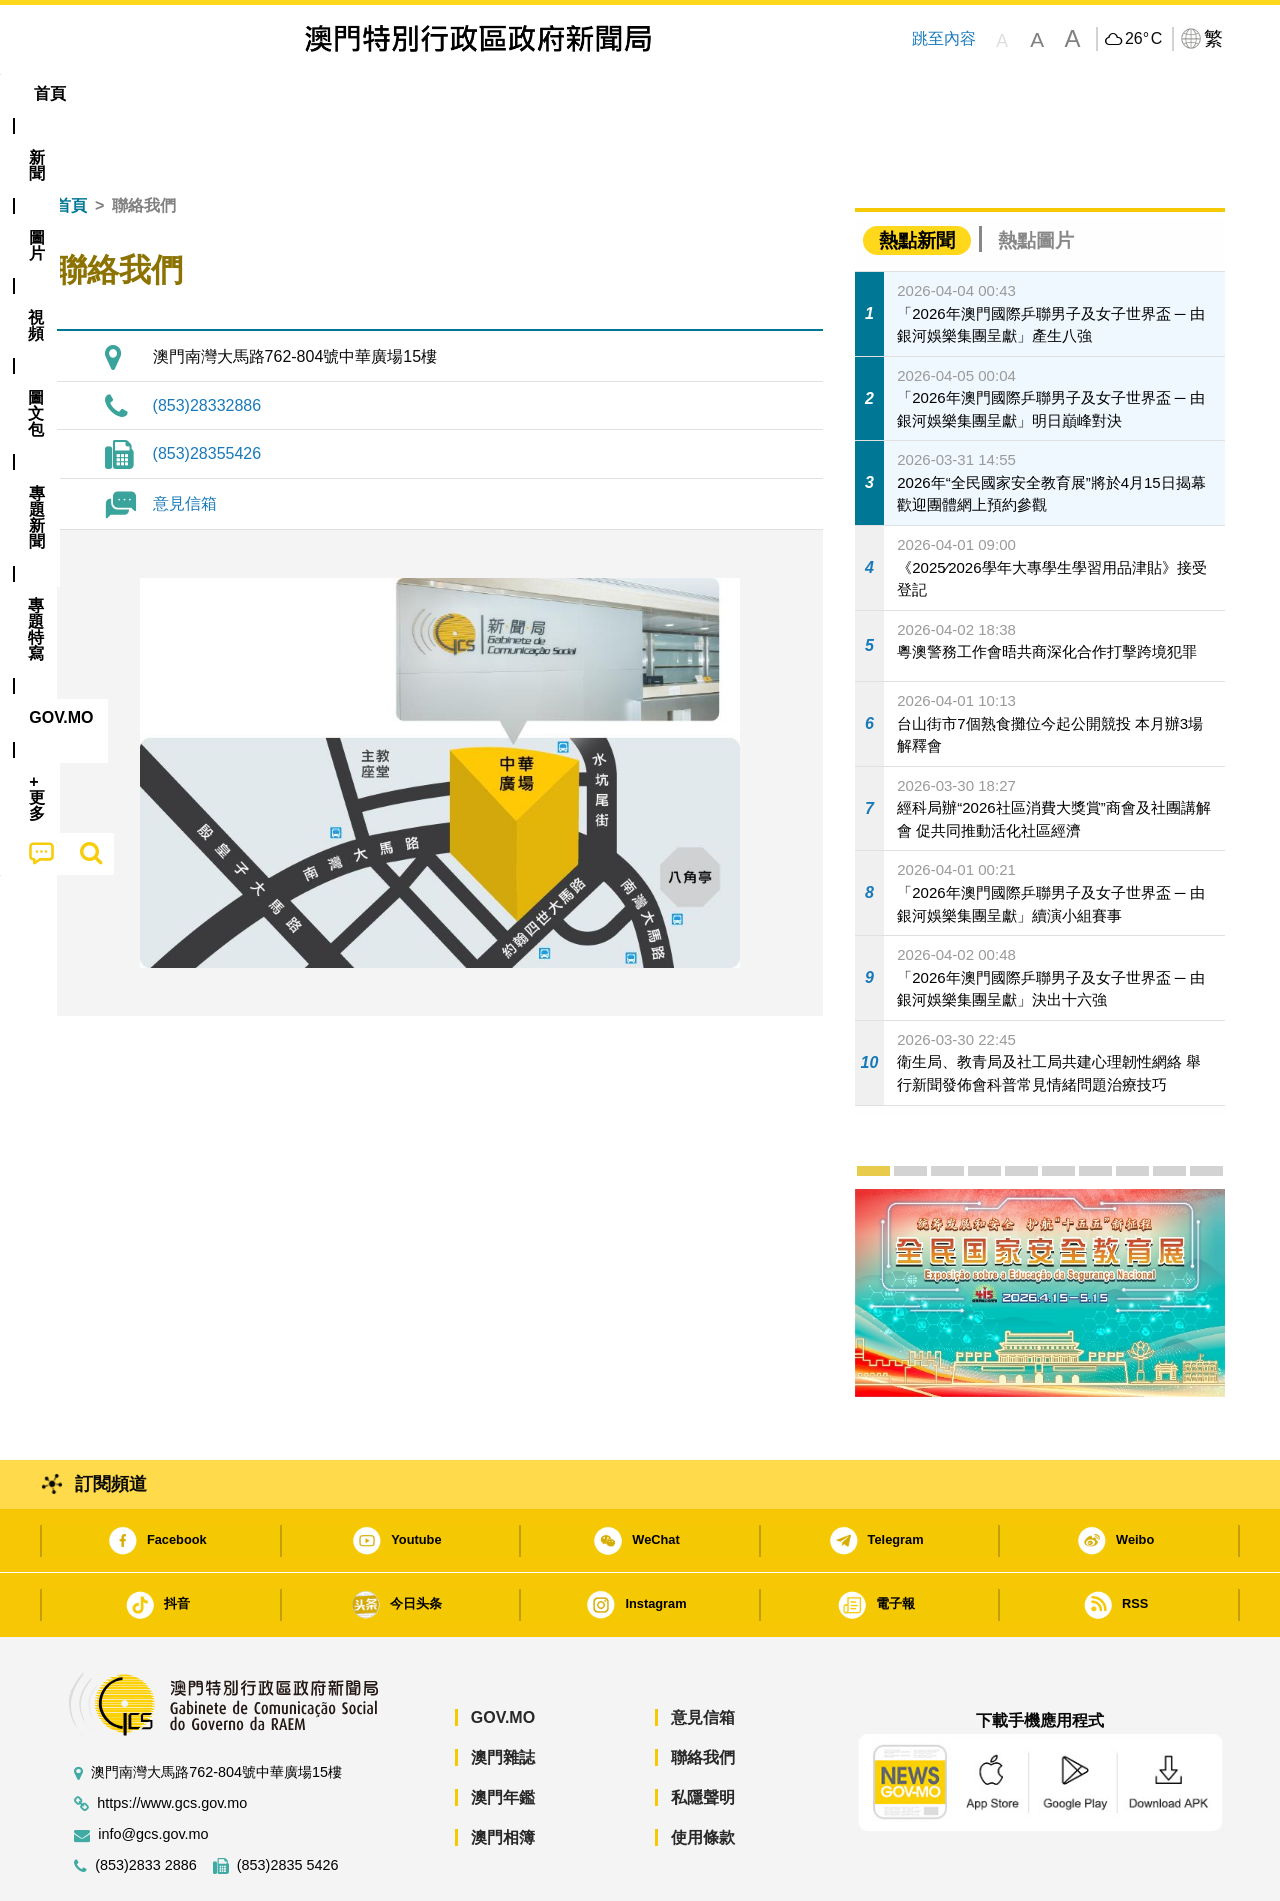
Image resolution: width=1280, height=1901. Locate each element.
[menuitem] (164, 94)
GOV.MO (503, 1656)
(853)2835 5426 (288, 1804)
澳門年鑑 (503, 1736)
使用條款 (703, 1776)
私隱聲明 (703, 1736)
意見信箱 (185, 442)
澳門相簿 (503, 1776)
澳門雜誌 (503, 1696)
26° (1143, 39)
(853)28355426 (207, 392)
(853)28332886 (207, 344)
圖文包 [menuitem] (391, 93)
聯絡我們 (703, 1696)
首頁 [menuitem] (90, 93)
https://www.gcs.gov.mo (172, 1742)
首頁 (71, 144)
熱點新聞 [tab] (917, 179)
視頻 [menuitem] (311, 93)
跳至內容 (944, 38)
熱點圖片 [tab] (1036, 179)
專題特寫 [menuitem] (588, 93)
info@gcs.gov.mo (153, 1773)
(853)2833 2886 (146, 1804)
